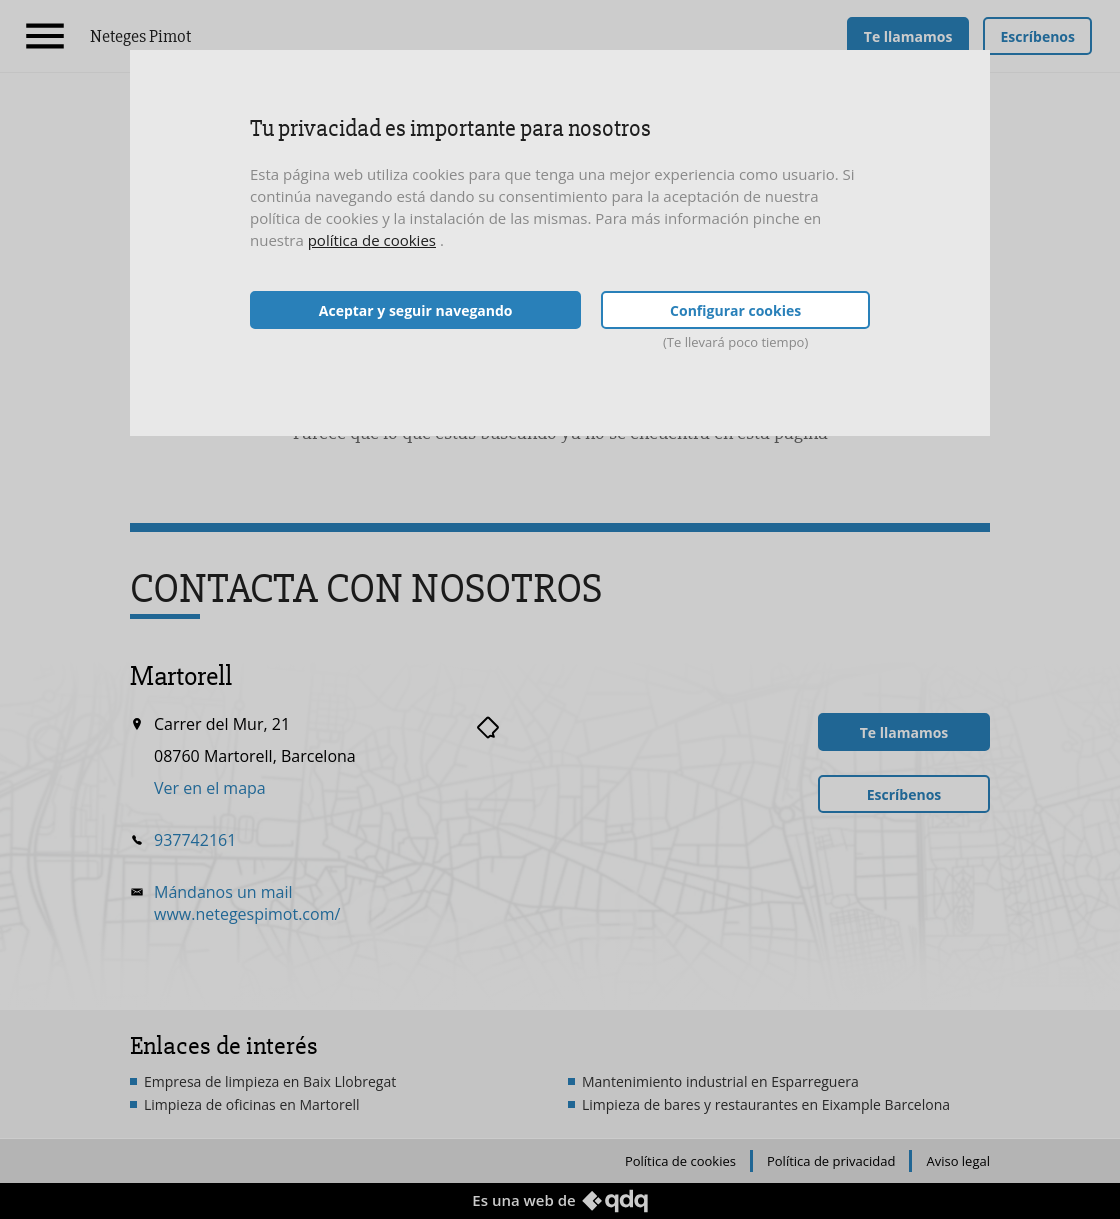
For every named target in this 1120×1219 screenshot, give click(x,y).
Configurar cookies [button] (735, 310)
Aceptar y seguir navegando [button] (416, 310)
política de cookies (372, 240)
